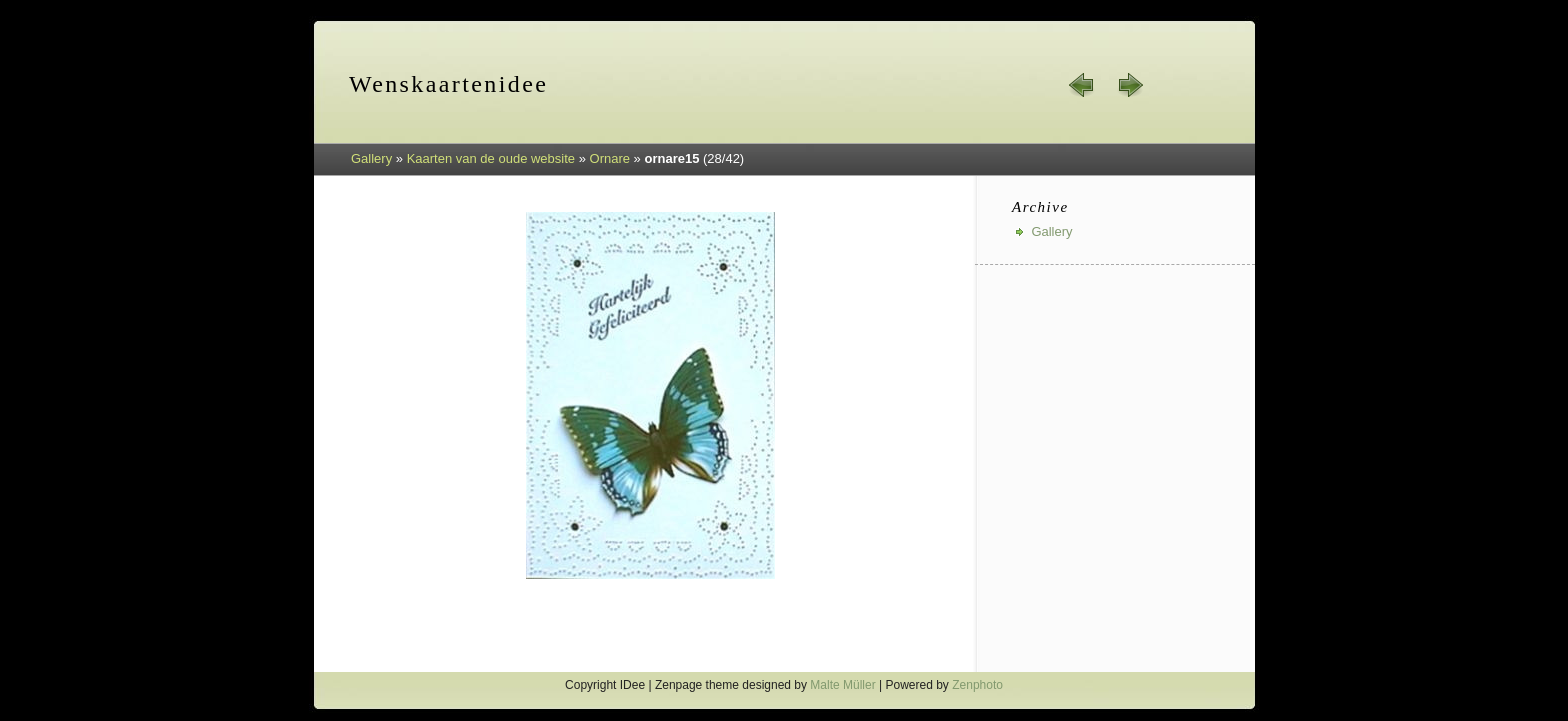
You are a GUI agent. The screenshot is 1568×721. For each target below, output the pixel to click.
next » (1130, 85)
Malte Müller (842, 685)
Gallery (371, 158)
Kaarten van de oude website (491, 158)
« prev (1082, 85)
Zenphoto (977, 685)
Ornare (610, 158)
